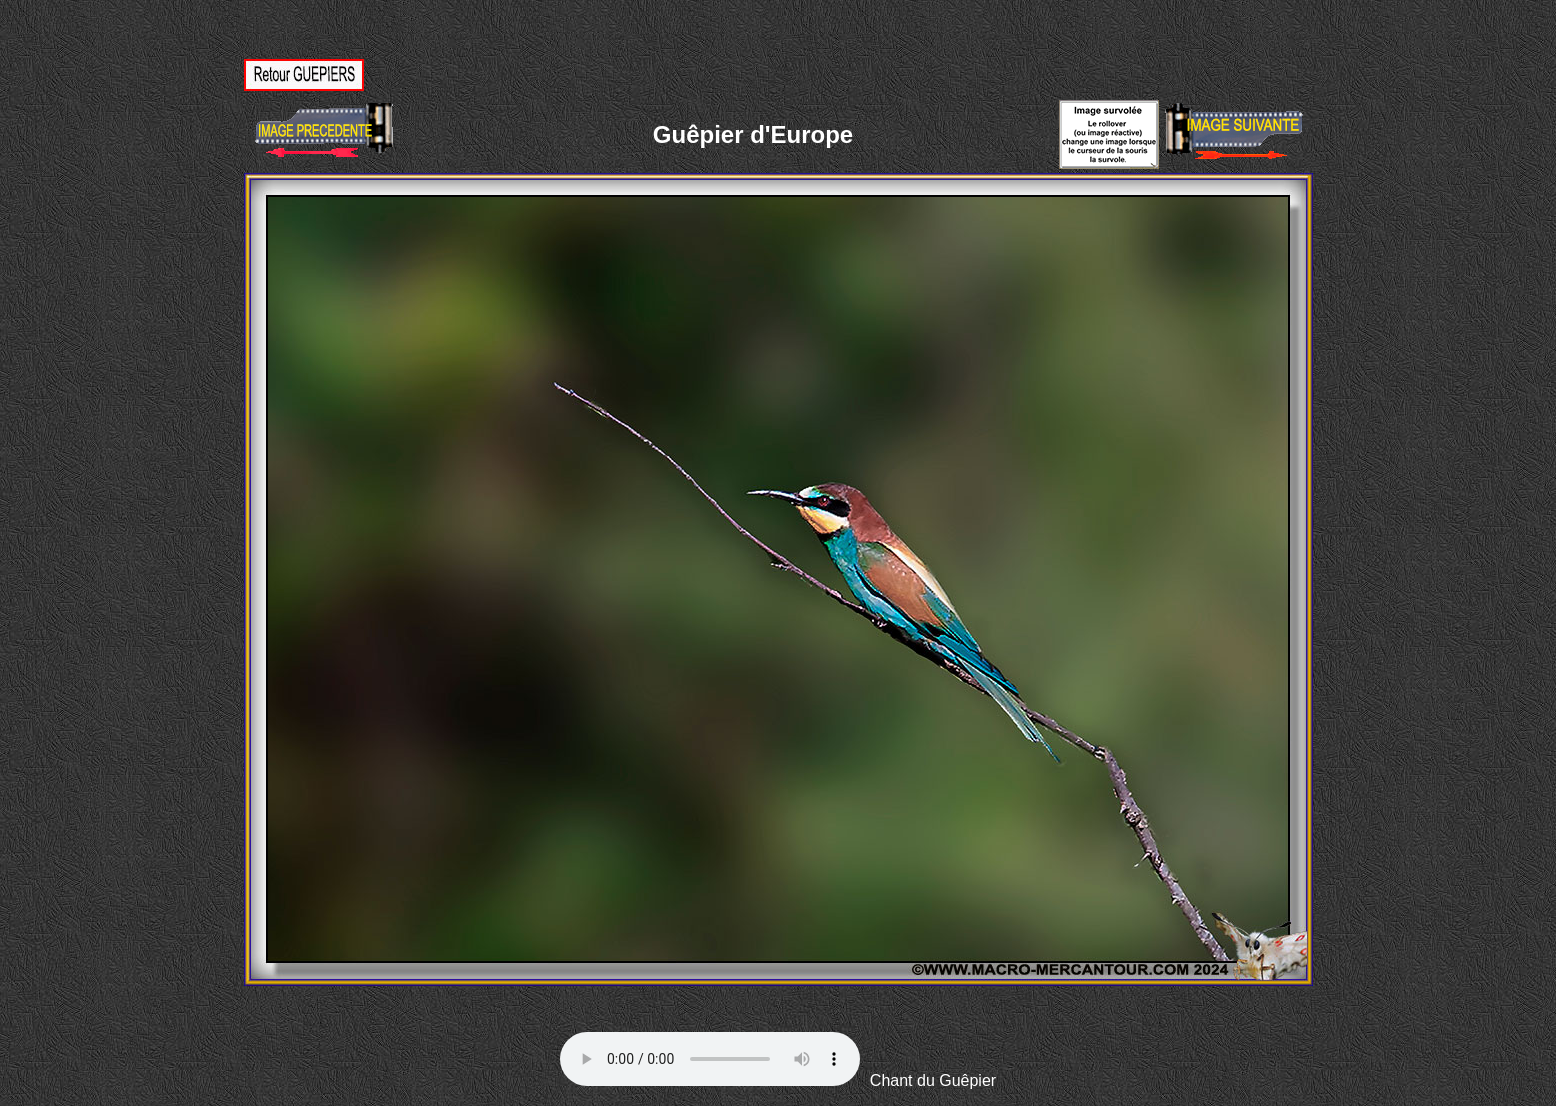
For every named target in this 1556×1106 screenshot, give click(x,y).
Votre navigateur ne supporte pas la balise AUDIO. (710, 1059)
